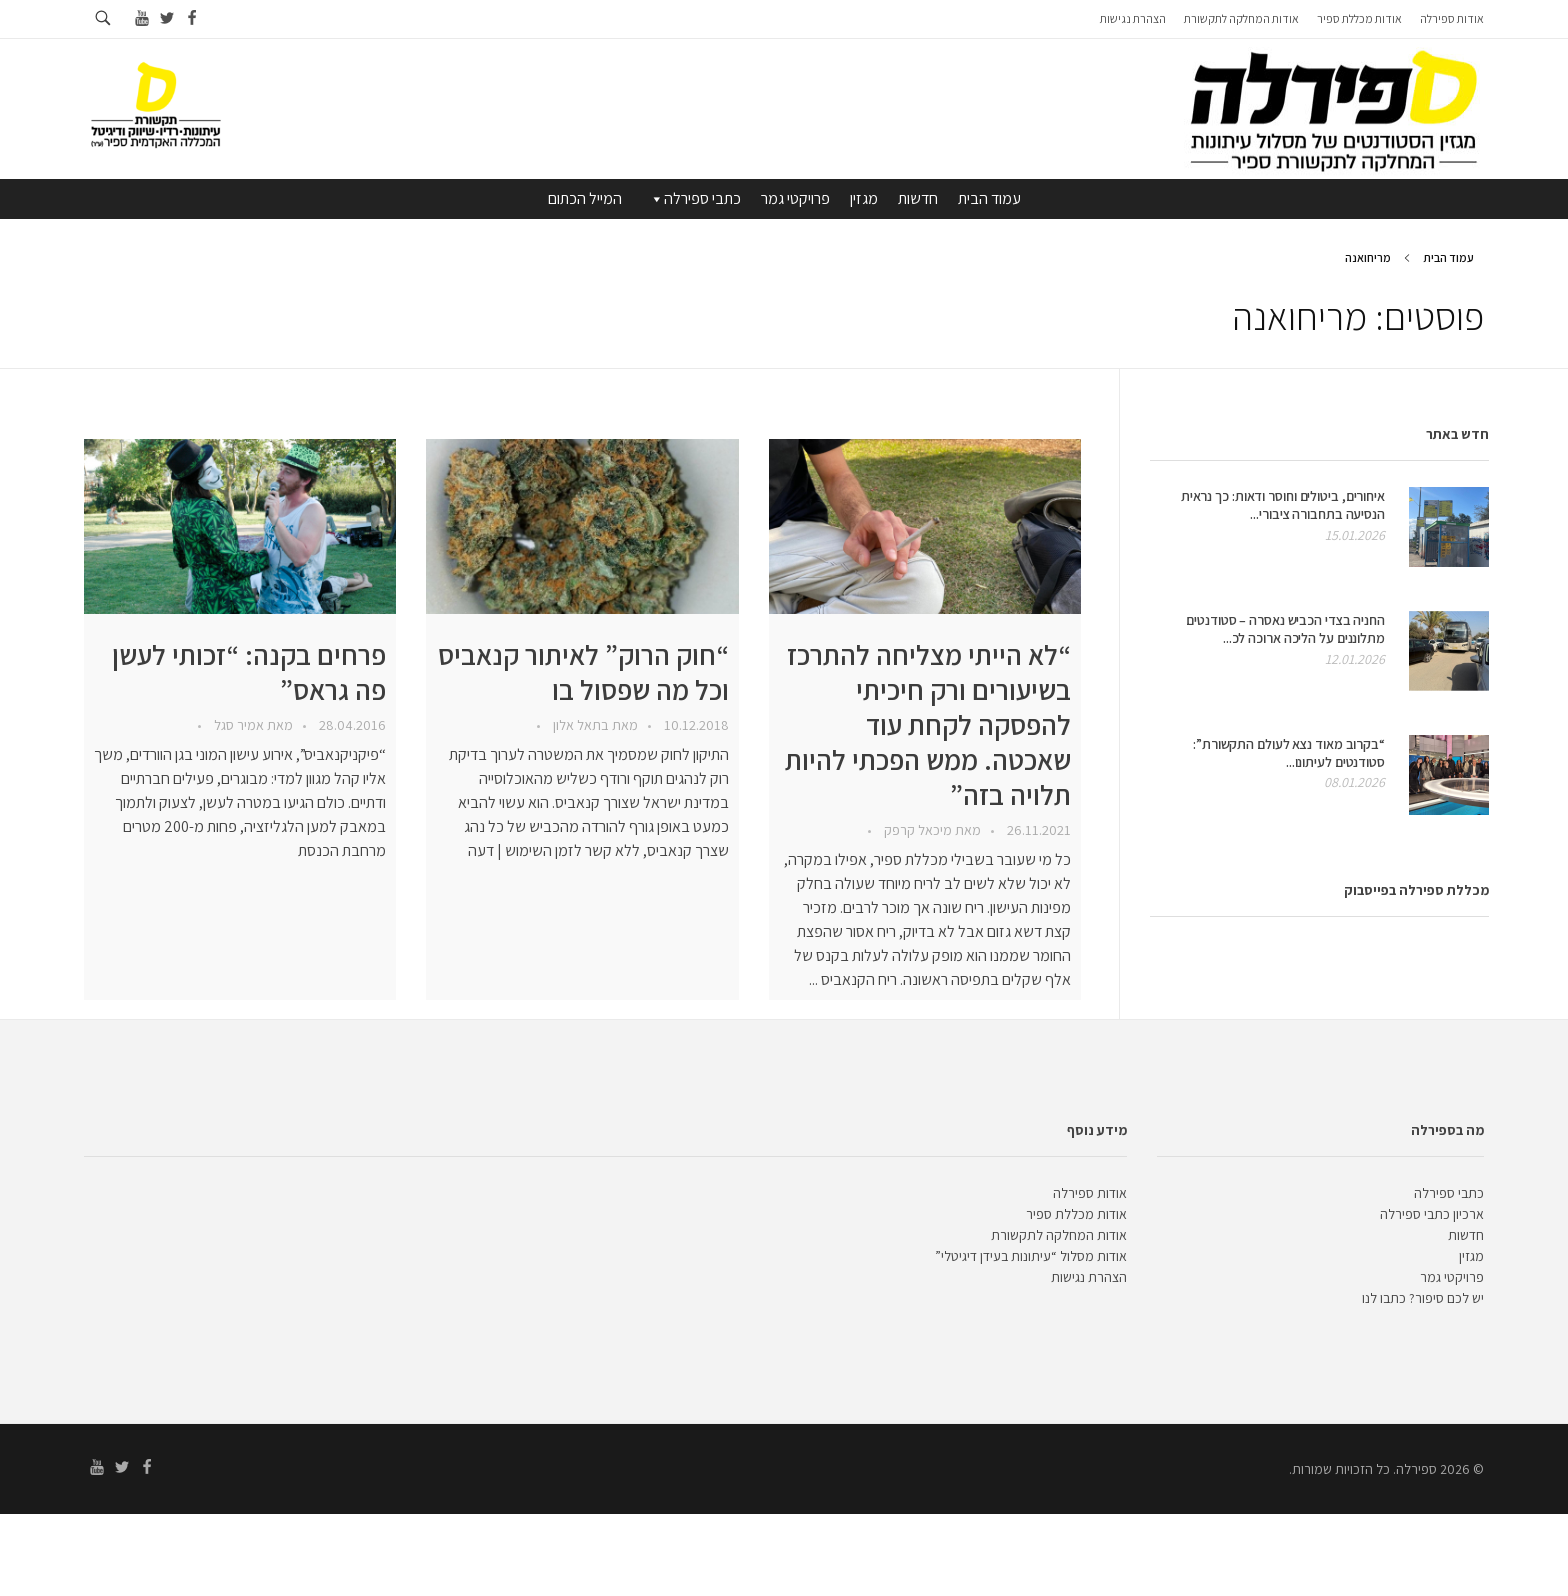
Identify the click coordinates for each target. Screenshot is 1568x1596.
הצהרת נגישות (1089, 1277)
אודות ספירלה (1090, 1193)
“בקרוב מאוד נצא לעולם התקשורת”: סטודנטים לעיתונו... (1289, 753)
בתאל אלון (579, 725)
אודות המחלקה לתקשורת (1059, 1235)
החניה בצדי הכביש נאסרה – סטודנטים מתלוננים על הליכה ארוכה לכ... (1285, 629)
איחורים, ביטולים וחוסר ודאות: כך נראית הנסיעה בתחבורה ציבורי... (1283, 505)
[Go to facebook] (191, 18)
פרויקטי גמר (795, 198)
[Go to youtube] (141, 18)
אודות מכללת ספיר (1076, 1214)
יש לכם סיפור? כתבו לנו (1423, 1298)
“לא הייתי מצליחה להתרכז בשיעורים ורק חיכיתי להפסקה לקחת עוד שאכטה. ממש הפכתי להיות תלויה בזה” (928, 724)
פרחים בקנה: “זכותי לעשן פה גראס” (249, 672)
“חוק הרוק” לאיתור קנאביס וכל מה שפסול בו (583, 672)
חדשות (918, 198)
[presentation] (925, 526)
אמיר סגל (237, 725)
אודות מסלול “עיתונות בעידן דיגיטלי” (1031, 1256)
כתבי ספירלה (694, 199)
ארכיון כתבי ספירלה (1432, 1214)
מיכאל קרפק (916, 830)
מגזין (864, 198)
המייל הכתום (585, 198)
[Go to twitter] (166, 18)
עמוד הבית (989, 198)
